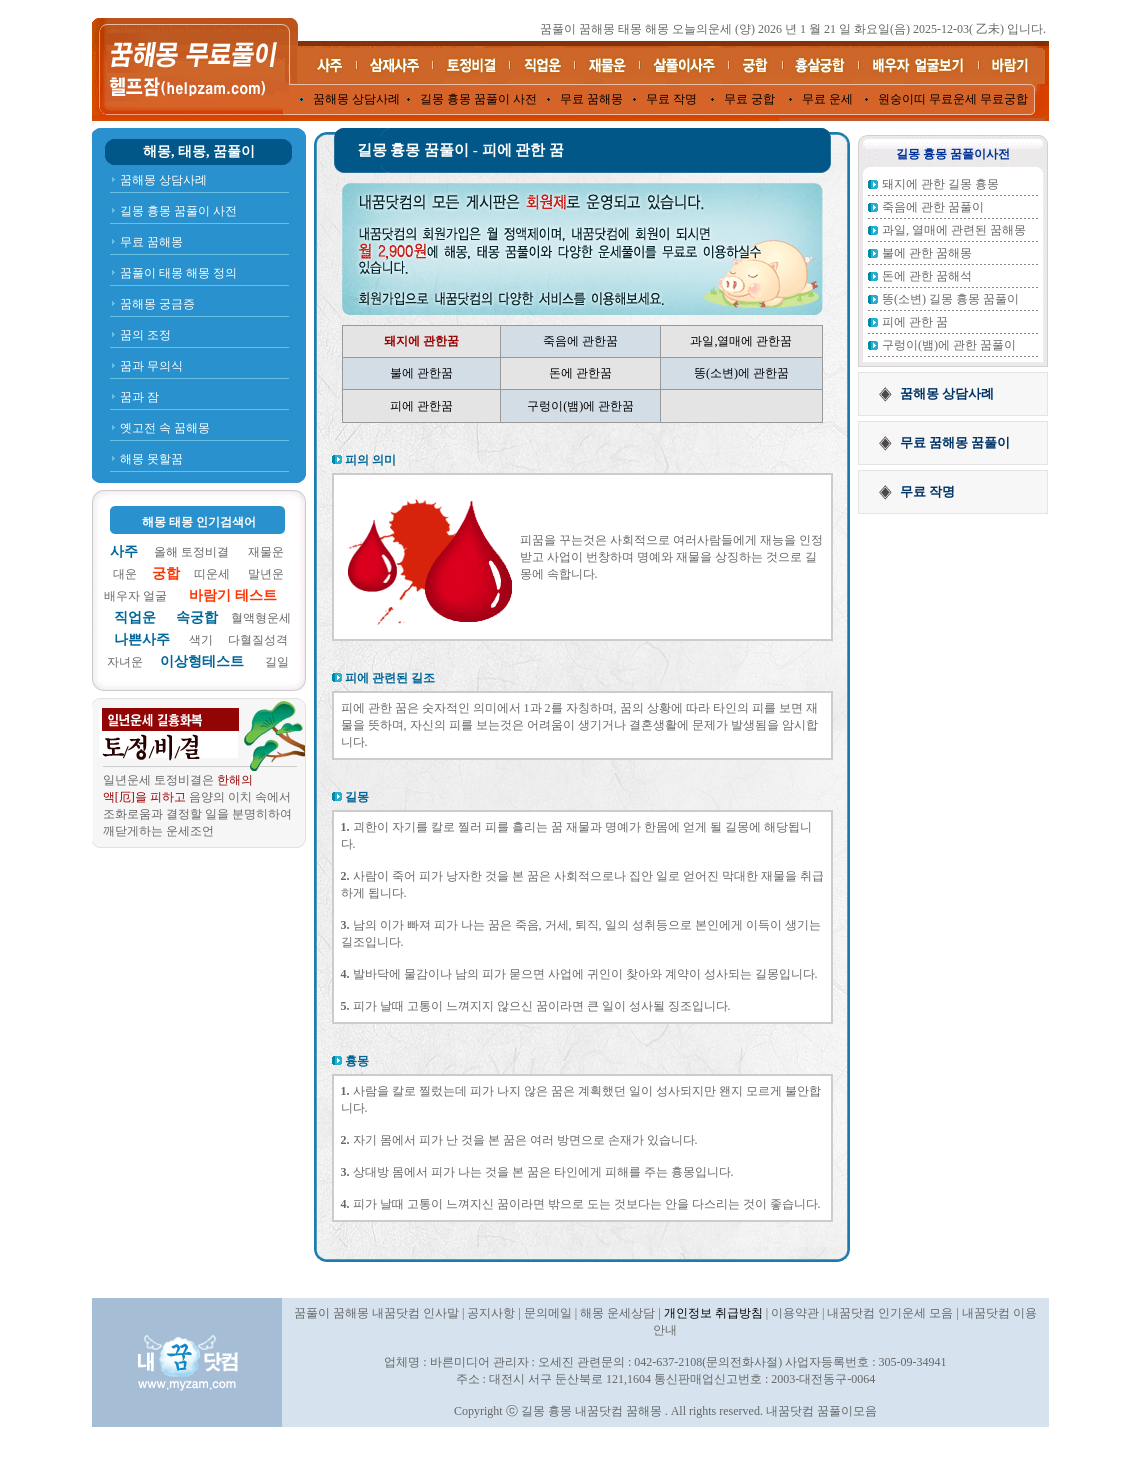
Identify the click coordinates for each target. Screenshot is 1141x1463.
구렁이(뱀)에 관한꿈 (580, 406)
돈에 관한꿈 (580, 373)
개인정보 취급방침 (713, 1313)
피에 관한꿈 (421, 406)
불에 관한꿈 (421, 373)
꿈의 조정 (145, 335)
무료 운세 (827, 99)
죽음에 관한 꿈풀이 (933, 207)
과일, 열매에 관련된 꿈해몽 (954, 230)
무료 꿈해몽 (591, 99)
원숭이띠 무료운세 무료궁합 (953, 99)
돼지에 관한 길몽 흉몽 (940, 184)
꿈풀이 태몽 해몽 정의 (178, 273)
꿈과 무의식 (151, 366)
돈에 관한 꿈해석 (927, 276)
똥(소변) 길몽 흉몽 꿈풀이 (950, 299)
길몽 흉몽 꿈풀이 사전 (478, 99)
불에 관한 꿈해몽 (927, 253)
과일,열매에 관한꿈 (741, 341)
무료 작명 (671, 99)
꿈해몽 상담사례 (356, 99)
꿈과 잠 (139, 397)
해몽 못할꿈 (151, 459)
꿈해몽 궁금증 (157, 304)
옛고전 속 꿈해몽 (165, 428)
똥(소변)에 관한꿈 (741, 373)
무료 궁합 (749, 99)
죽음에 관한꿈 (580, 341)
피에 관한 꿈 (915, 322)
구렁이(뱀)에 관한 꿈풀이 (949, 345)
